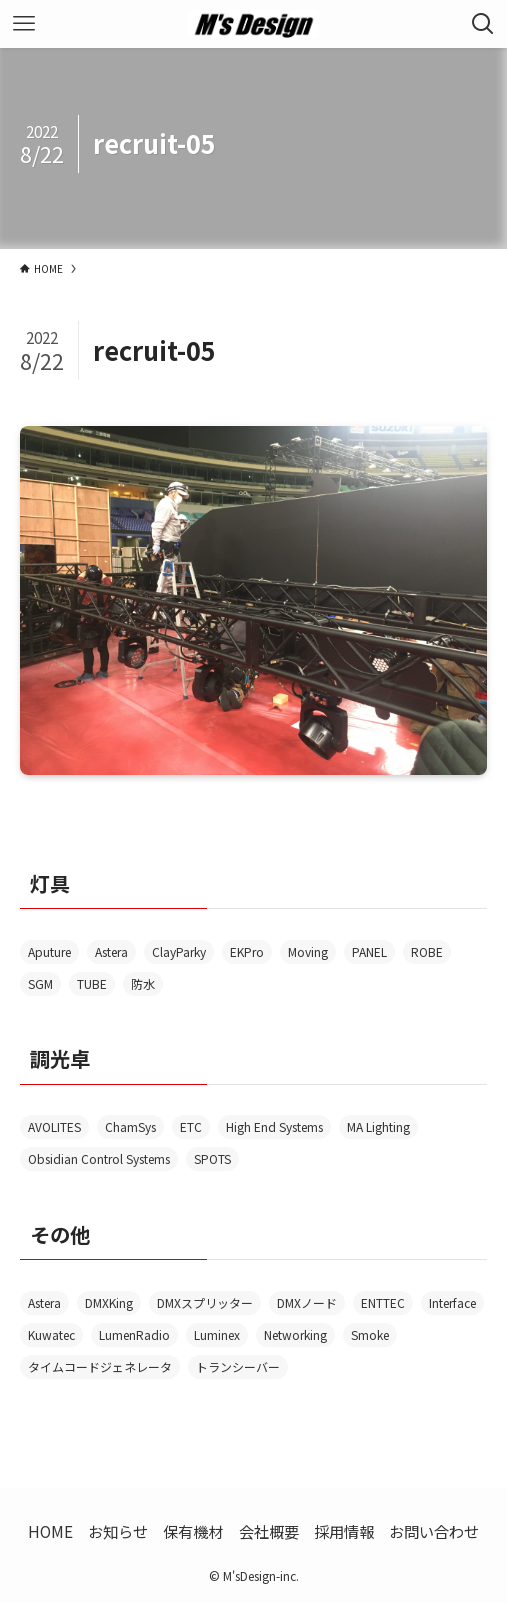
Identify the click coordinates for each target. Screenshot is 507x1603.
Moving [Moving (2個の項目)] (308, 951)
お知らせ (118, 1531)
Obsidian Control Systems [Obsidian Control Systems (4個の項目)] (99, 1158)
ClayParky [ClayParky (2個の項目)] (179, 951)
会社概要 (269, 1531)
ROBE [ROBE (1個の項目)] (427, 951)
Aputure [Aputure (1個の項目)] (49, 951)
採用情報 (344, 1531)
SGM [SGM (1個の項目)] (40, 983)
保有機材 (193, 1531)
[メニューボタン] (24, 24)
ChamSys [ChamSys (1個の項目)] (130, 1126)
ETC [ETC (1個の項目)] (191, 1126)
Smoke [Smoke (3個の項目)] (370, 1334)
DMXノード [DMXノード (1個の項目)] (307, 1302)
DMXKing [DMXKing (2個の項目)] (109, 1302)
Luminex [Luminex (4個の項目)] (217, 1334)
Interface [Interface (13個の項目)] (452, 1302)
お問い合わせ (434, 1531)
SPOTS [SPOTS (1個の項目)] (212, 1158)
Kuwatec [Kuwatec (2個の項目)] (51, 1334)
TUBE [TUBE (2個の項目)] (92, 983)
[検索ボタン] (483, 24)
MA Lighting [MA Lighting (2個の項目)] (378, 1126)
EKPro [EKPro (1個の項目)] (247, 951)
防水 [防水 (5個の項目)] (143, 983)
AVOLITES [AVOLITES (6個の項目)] (54, 1126)
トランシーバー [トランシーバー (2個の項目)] (238, 1366)
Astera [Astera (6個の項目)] (111, 951)
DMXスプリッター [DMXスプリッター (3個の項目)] (205, 1302)
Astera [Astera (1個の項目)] (44, 1302)
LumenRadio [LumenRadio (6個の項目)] (134, 1334)
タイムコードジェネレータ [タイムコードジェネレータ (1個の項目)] (100, 1366)
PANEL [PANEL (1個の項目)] (369, 951)
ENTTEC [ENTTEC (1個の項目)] (383, 1302)
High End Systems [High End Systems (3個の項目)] (274, 1126)
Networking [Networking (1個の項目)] (295, 1334)
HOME (50, 1531)
